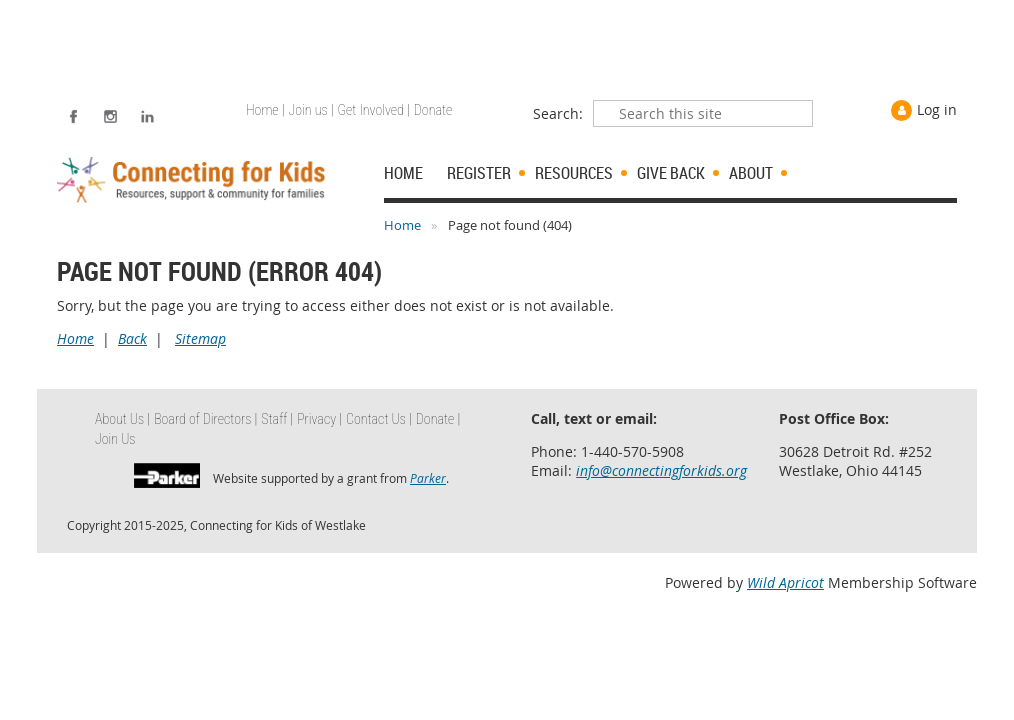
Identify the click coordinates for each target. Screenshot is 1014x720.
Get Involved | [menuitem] (374, 110)
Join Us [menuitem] (115, 439)
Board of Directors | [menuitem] (205, 419)
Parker (428, 478)
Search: (558, 113)
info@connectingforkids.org (661, 470)
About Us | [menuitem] (122, 419)
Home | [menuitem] (265, 110)
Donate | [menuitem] (438, 419)
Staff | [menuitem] (277, 419)
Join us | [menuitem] (311, 110)
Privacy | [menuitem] (319, 419)
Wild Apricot (785, 582)
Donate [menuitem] (433, 110)
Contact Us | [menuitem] (379, 419)
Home (402, 225)
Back (132, 338)
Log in (937, 109)
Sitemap (200, 338)
